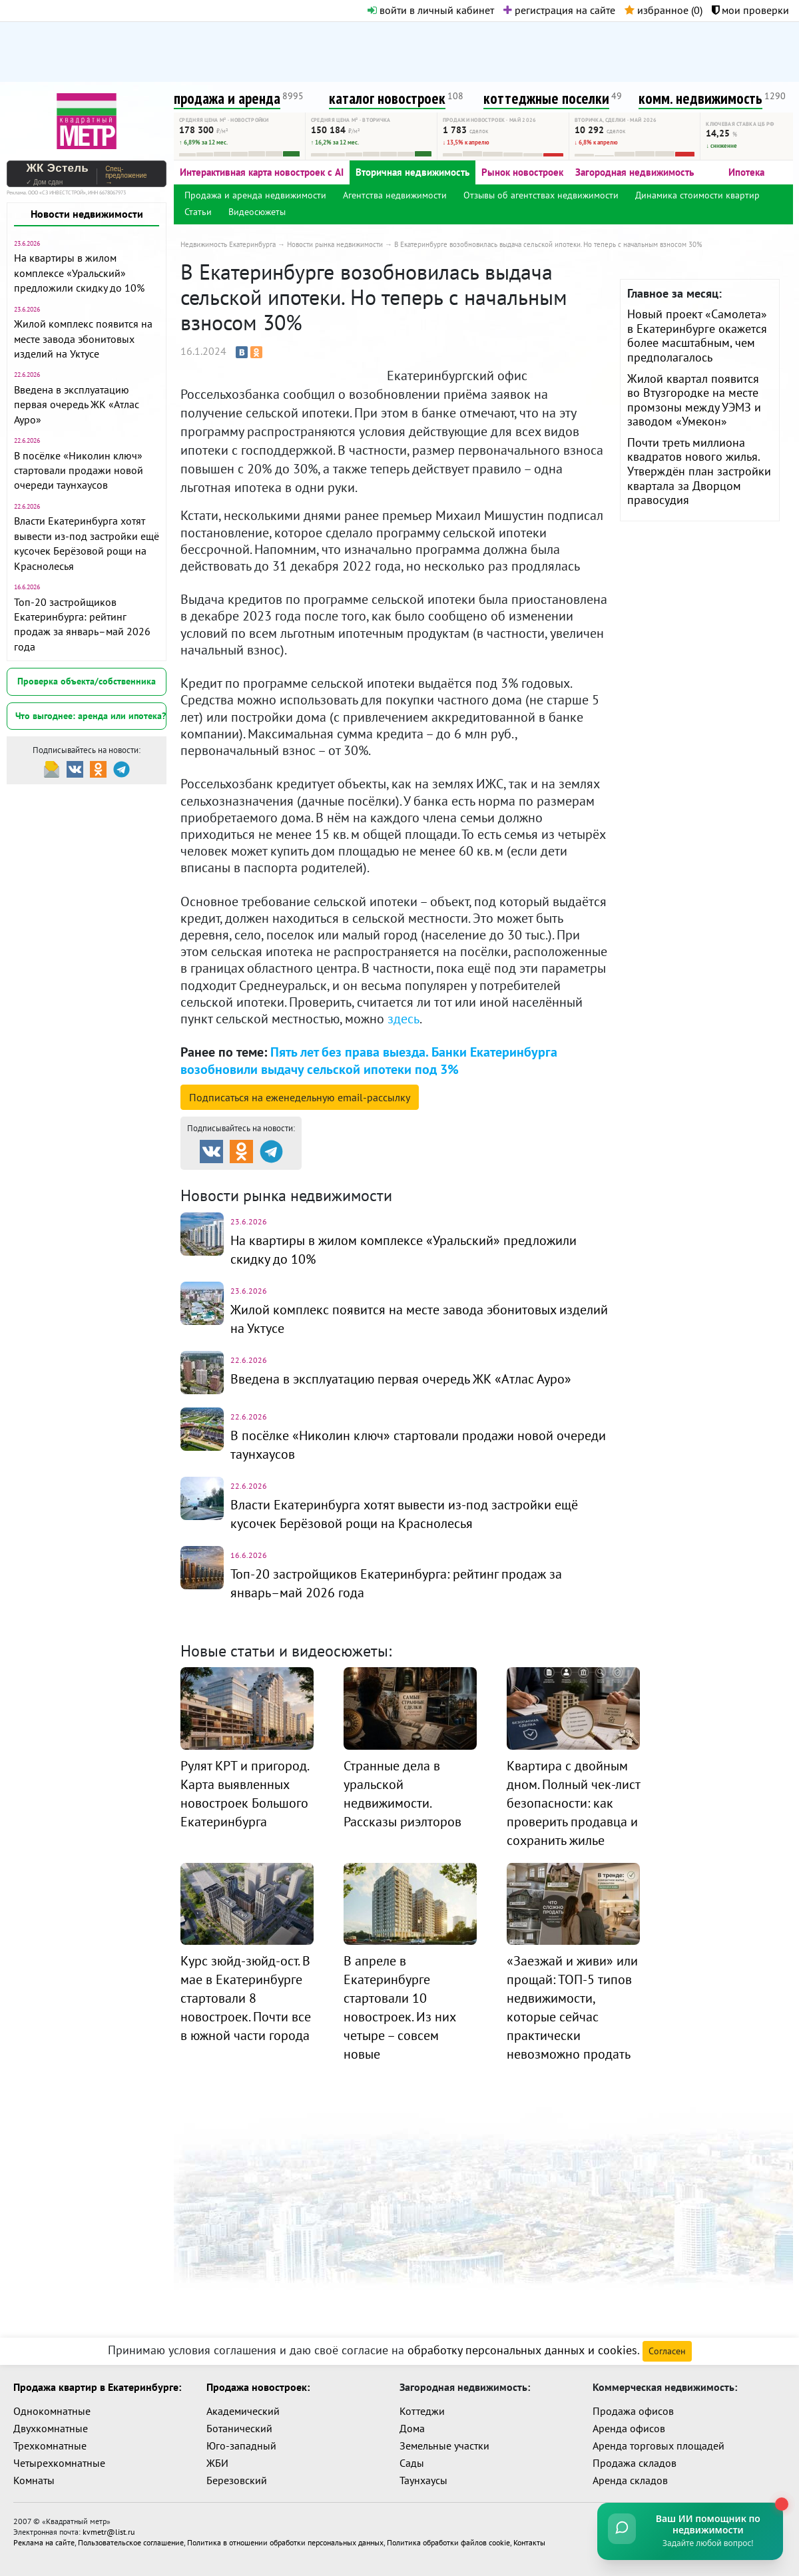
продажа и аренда (227, 98)
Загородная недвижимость (634, 172)
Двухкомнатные (50, 2428)
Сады (412, 2462)
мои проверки (750, 10)
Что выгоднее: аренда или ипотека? (90, 716)
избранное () (663, 10)
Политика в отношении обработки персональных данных (285, 2542)
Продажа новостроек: (258, 2387)
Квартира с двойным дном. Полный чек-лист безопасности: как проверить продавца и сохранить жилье (573, 1803)
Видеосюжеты (257, 212)
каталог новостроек (387, 98)
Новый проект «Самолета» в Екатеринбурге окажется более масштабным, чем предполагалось (697, 335)
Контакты (529, 2542)
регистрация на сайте (559, 10)
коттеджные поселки (546, 98)
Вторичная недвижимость (412, 172)
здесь (403, 1018)
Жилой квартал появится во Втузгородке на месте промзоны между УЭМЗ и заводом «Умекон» (694, 400)
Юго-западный (241, 2445)
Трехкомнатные (50, 2445)
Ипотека (746, 172)
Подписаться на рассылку (299, 1097)
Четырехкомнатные (59, 2462)
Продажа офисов (633, 2411)
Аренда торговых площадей (658, 2445)
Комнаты (34, 2480)
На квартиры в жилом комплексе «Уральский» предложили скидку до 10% (79, 272)
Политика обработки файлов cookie (448, 2542)
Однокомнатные (52, 2411)
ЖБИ (217, 2462)
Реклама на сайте (44, 2542)
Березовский (236, 2480)
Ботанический (239, 2428)
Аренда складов (630, 2480)
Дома (412, 2428)
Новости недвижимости (87, 213)
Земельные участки (444, 2445)
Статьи (198, 212)
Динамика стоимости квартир (697, 195)
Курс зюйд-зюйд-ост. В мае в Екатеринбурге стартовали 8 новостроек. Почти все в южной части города (245, 1998)
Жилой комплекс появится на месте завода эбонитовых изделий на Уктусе (83, 338)
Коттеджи (422, 2411)
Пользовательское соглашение (131, 2542)
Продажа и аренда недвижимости (255, 195)
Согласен (667, 2351)
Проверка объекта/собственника (86, 681)
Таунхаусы (423, 2480)
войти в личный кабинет (431, 10)
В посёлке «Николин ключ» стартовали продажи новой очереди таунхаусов (78, 470)
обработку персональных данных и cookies (522, 2350)
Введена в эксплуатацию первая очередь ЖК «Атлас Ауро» (76, 404)
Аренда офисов (629, 2428)
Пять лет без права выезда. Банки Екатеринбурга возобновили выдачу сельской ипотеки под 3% (368, 1060)
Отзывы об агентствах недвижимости (541, 195)
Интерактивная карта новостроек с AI (262, 172)
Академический (243, 2411)
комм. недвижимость (700, 98)
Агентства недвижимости (395, 195)
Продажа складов (634, 2462)
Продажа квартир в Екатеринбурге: (97, 2387)
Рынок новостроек (522, 172)
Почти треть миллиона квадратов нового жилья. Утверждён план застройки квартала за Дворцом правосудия (699, 471)
